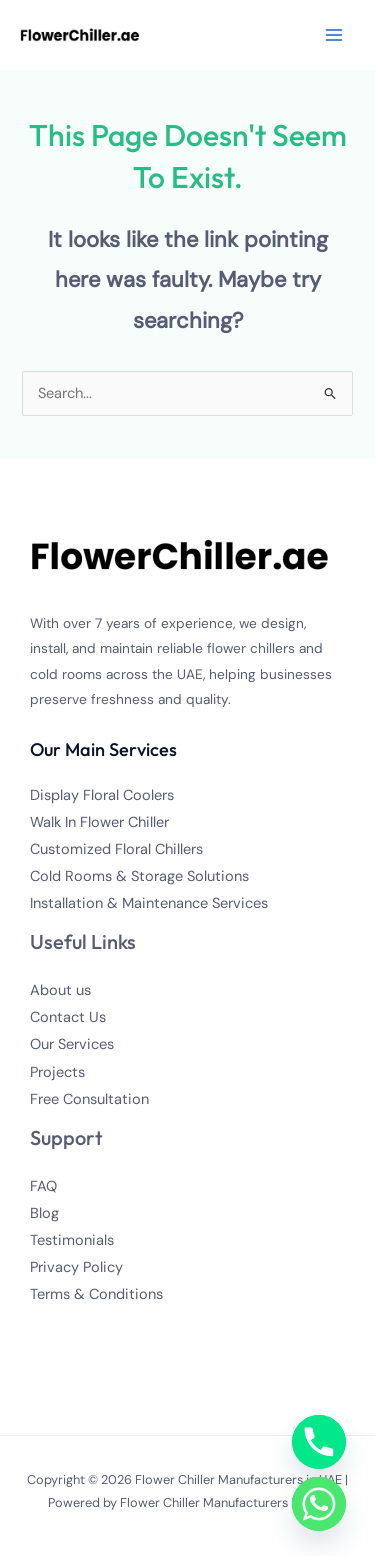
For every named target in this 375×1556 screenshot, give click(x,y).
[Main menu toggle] (334, 35)
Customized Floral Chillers (116, 849)
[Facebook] (43, 1331)
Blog (44, 1213)
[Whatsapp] (319, 1504)
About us (60, 990)
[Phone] (319, 1442)
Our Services (72, 1044)
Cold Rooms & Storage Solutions (139, 876)
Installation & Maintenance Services (149, 903)
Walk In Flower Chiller (99, 822)
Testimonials (72, 1240)
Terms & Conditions (96, 1294)
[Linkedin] (151, 1331)
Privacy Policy (76, 1267)
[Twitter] (70, 1331)
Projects (57, 1072)
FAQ (43, 1186)
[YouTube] (124, 1331)
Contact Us (68, 1017)
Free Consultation (89, 1099)
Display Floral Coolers (102, 795)
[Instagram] (97, 1331)
